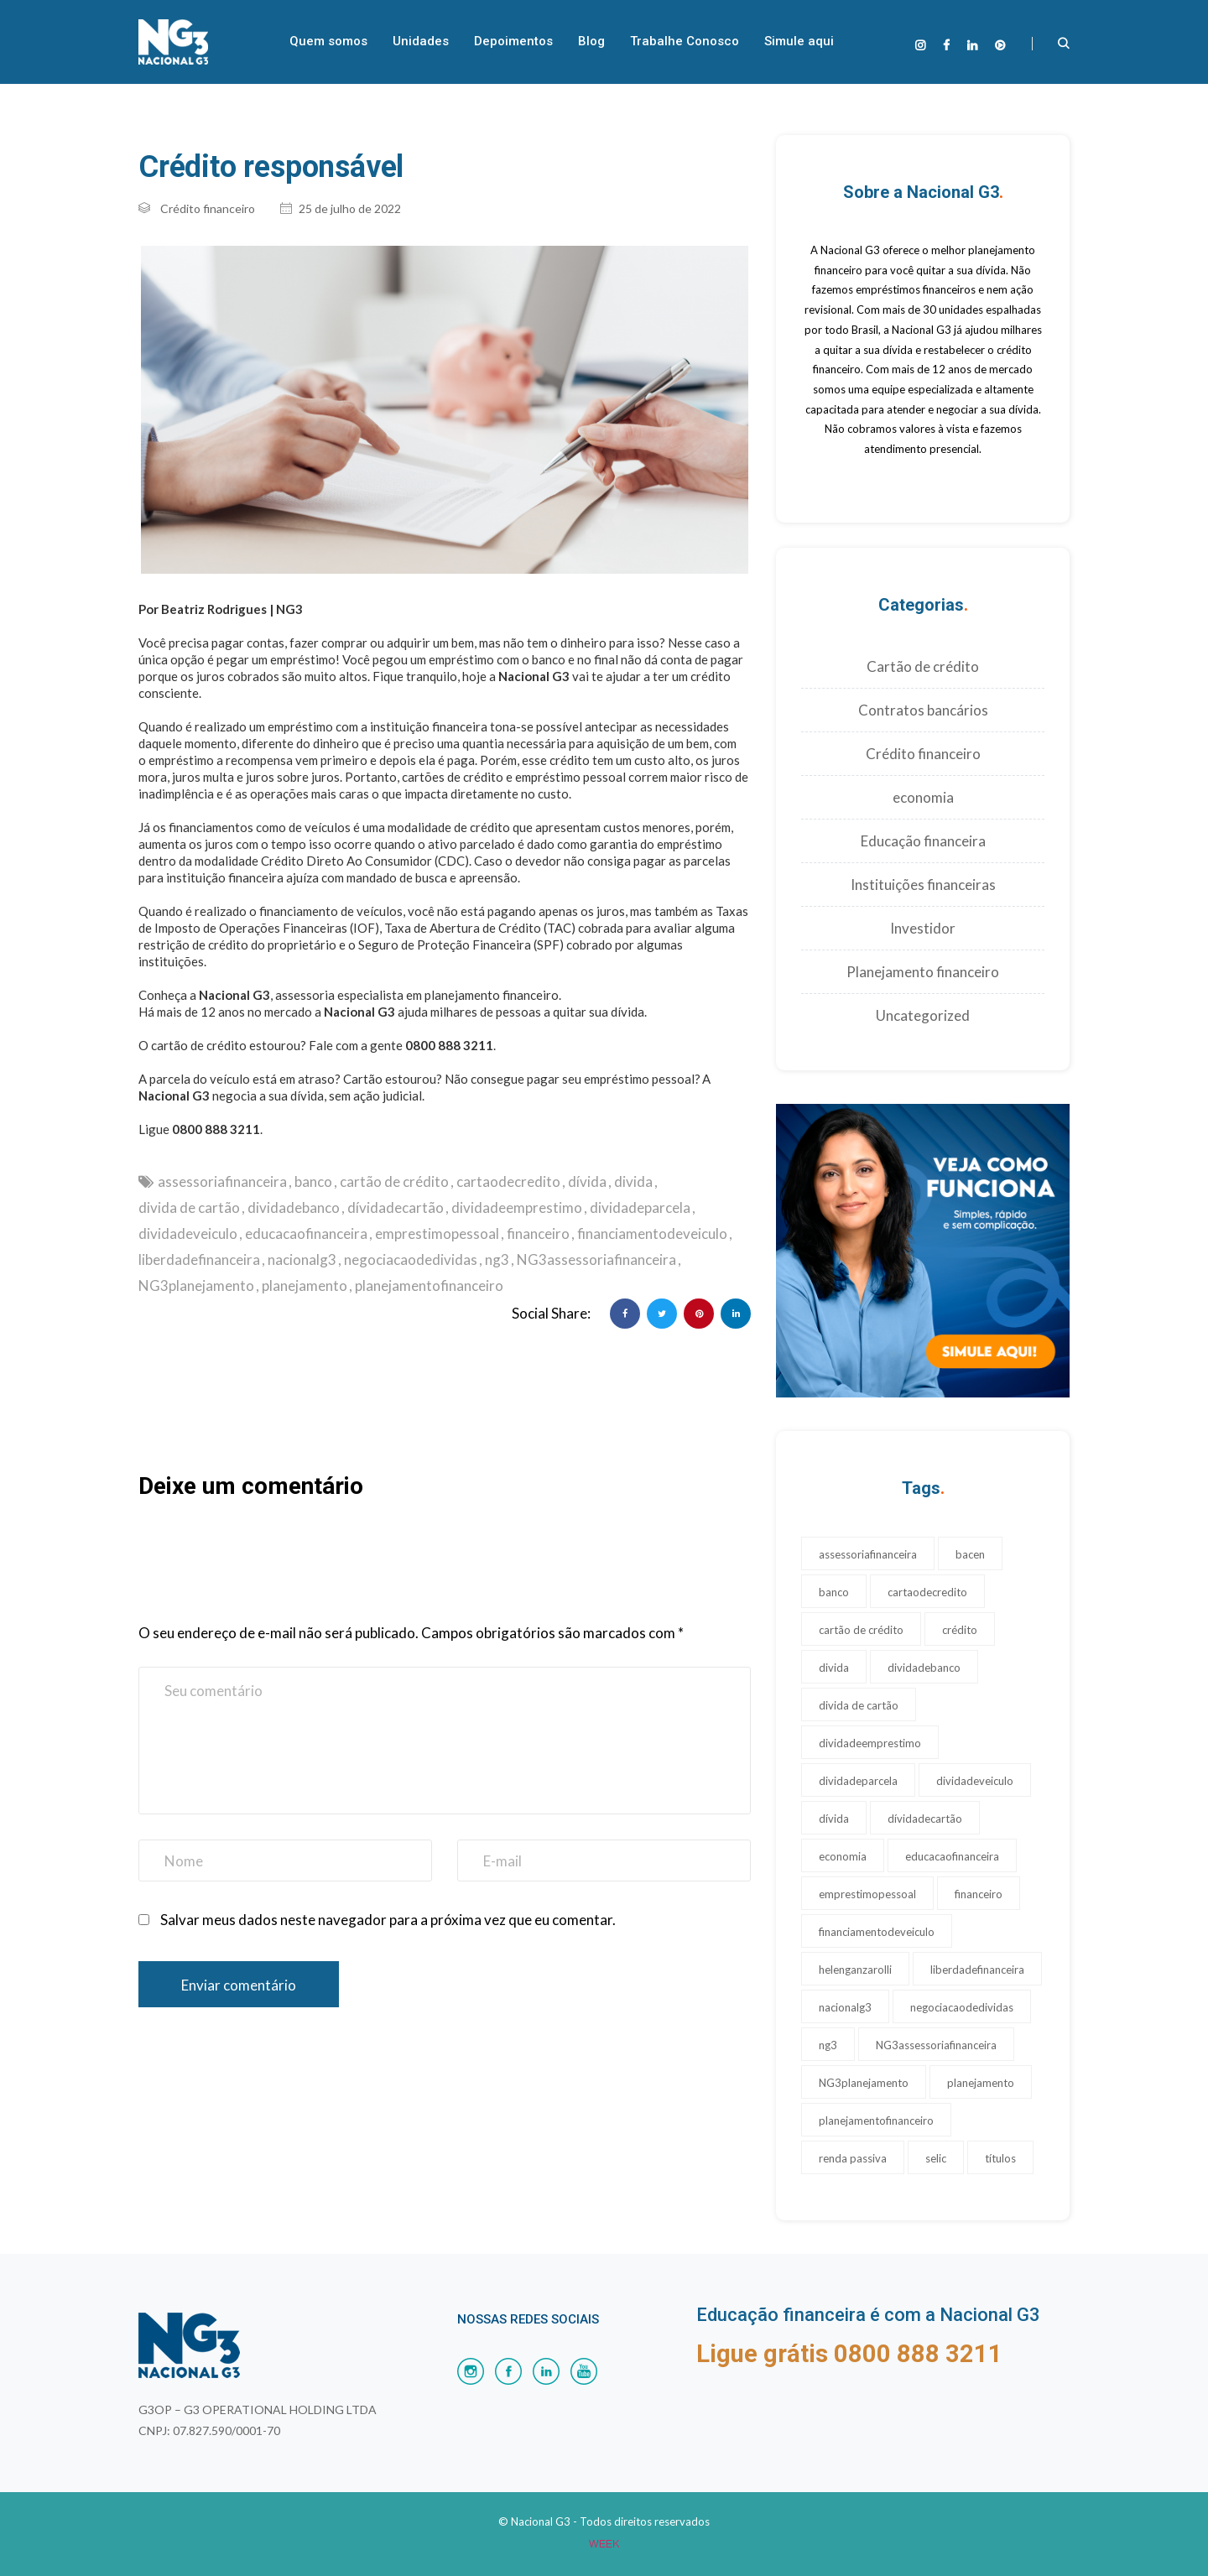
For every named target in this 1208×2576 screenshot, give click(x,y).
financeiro (538, 1233)
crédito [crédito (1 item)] (959, 1630)
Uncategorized (923, 1015)
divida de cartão (189, 1207)
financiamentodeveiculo (652, 1233)
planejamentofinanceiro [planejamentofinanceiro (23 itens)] (876, 2120)
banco (313, 1181)
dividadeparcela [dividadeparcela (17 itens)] (858, 1781)
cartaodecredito (508, 1181)
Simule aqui (799, 41)
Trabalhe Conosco (684, 41)
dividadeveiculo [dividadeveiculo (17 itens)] (974, 1781)
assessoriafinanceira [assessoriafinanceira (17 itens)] (868, 1554)
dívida (587, 1181)
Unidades (421, 41)
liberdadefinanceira (199, 1259)
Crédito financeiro (207, 208)
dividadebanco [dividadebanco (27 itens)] (924, 1667)
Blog (591, 41)
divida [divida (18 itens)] (834, 1667)
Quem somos (328, 41)
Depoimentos (513, 41)
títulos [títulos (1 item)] (1000, 2158)
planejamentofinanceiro (429, 1285)
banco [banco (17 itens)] (834, 1592)
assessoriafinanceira (222, 1181)
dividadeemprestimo (516, 1207)
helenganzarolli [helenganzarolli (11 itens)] (855, 1969)
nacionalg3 (302, 1259)
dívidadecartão (395, 1207)
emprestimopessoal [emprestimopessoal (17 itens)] (867, 1894)
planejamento (304, 1285)
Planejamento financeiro (922, 972)
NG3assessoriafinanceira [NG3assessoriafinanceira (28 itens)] (936, 2045)
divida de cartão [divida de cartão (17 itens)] (858, 1705)
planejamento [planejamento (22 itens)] (980, 2082)
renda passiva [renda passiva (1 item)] (853, 2158)
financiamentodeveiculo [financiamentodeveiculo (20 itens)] (877, 1932)
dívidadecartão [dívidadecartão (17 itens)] (925, 1818)
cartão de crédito (394, 1181)
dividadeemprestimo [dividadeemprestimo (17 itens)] (870, 1743)
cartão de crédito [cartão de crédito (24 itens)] (861, 1630)
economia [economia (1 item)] (843, 1856)
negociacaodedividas (410, 1259)
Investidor (922, 928)
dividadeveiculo (187, 1233)
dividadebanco (293, 1207)
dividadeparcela (640, 1207)
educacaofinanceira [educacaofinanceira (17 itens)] (952, 1856)
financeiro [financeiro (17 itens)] (978, 1894)
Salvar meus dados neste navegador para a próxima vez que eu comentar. (388, 1919)
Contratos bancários (923, 710)
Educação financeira (923, 841)
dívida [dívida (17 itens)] (834, 1818)
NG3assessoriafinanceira (596, 1259)
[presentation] (265, 1600)
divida (633, 1181)
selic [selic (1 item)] (935, 2158)
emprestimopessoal (437, 1233)
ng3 (497, 1259)
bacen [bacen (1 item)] (970, 1554)
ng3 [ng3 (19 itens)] (828, 2045)
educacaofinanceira (306, 1233)
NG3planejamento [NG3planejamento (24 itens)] (864, 2082)
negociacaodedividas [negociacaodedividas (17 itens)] (961, 2007)
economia (923, 797)
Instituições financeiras (923, 884)
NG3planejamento (196, 1285)
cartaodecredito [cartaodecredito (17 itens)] (927, 1592)
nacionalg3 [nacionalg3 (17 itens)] (845, 2007)
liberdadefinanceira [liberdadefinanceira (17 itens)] (977, 1969)
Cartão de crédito (923, 666)
